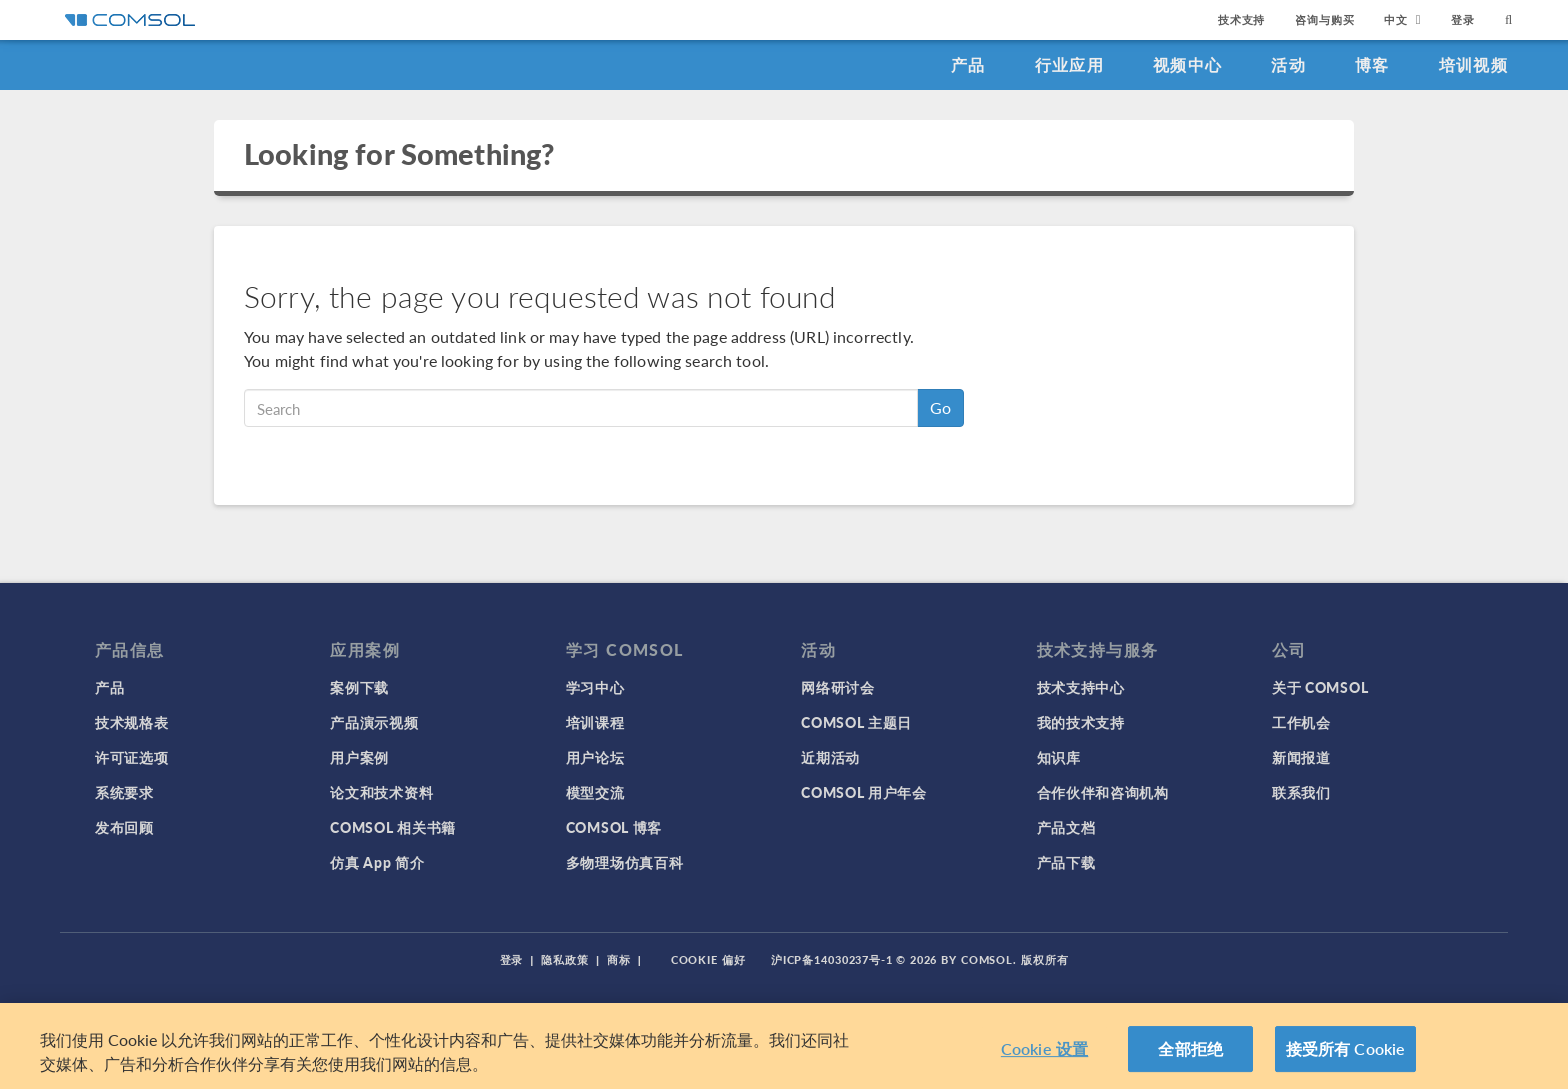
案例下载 (359, 687)
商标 (619, 959)
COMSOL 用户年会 (864, 792)
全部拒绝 (1190, 1048)
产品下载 (1066, 862)
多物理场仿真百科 (625, 862)
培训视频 (1473, 64)
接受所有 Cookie (1346, 1048)
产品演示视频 (374, 722)
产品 (968, 64)
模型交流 (595, 792)
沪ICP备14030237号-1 (832, 959)
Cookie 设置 (1044, 1048)
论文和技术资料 (381, 792)
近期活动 (830, 757)
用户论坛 (595, 757)
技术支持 (1241, 19)
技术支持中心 (1081, 687)
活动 (1288, 64)
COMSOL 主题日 (856, 722)
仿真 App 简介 (377, 862)
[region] (784, 1046)
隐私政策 (565, 959)
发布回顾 (124, 827)
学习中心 (595, 687)
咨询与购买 (1324, 19)
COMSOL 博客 (614, 827)
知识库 (1059, 757)
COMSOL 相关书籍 (393, 827)
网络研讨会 (838, 687)
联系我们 (1301, 792)
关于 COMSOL (1320, 687)
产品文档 (1066, 827)
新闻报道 (1301, 757)
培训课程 (595, 722)
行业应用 (1069, 64)
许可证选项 (132, 757)
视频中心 (1187, 64)
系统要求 (124, 792)
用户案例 (359, 757)
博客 (1372, 64)
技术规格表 (132, 722)
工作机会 (1301, 722)
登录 (1463, 19)
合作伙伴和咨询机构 (1103, 792)
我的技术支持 (1081, 722)
